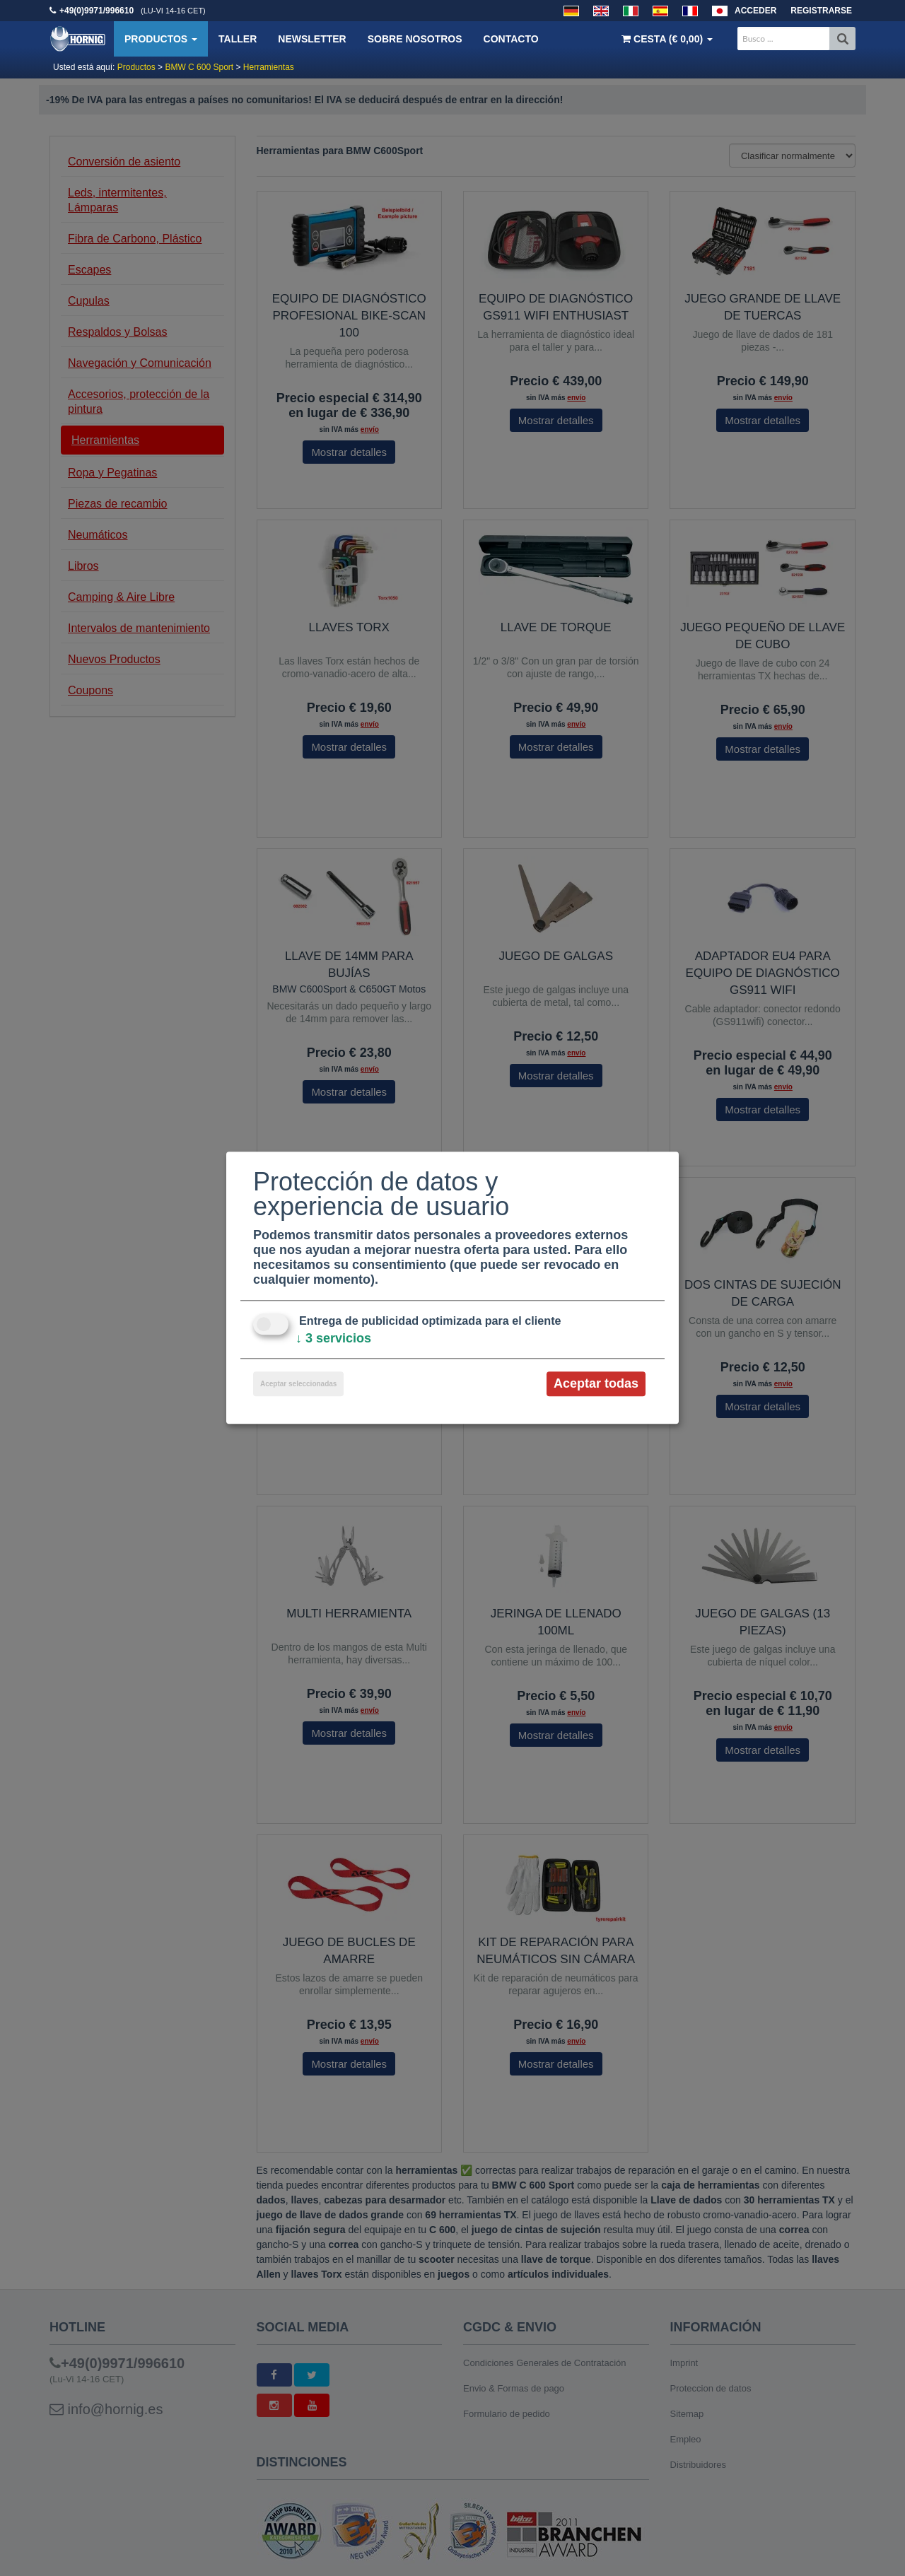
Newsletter (312, 39)
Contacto (511, 39)
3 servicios (333, 1338)
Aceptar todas (596, 1383)
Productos (160, 39)
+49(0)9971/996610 (96, 11)
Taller (237, 39)
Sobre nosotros (415, 39)
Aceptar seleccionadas (298, 1384)
